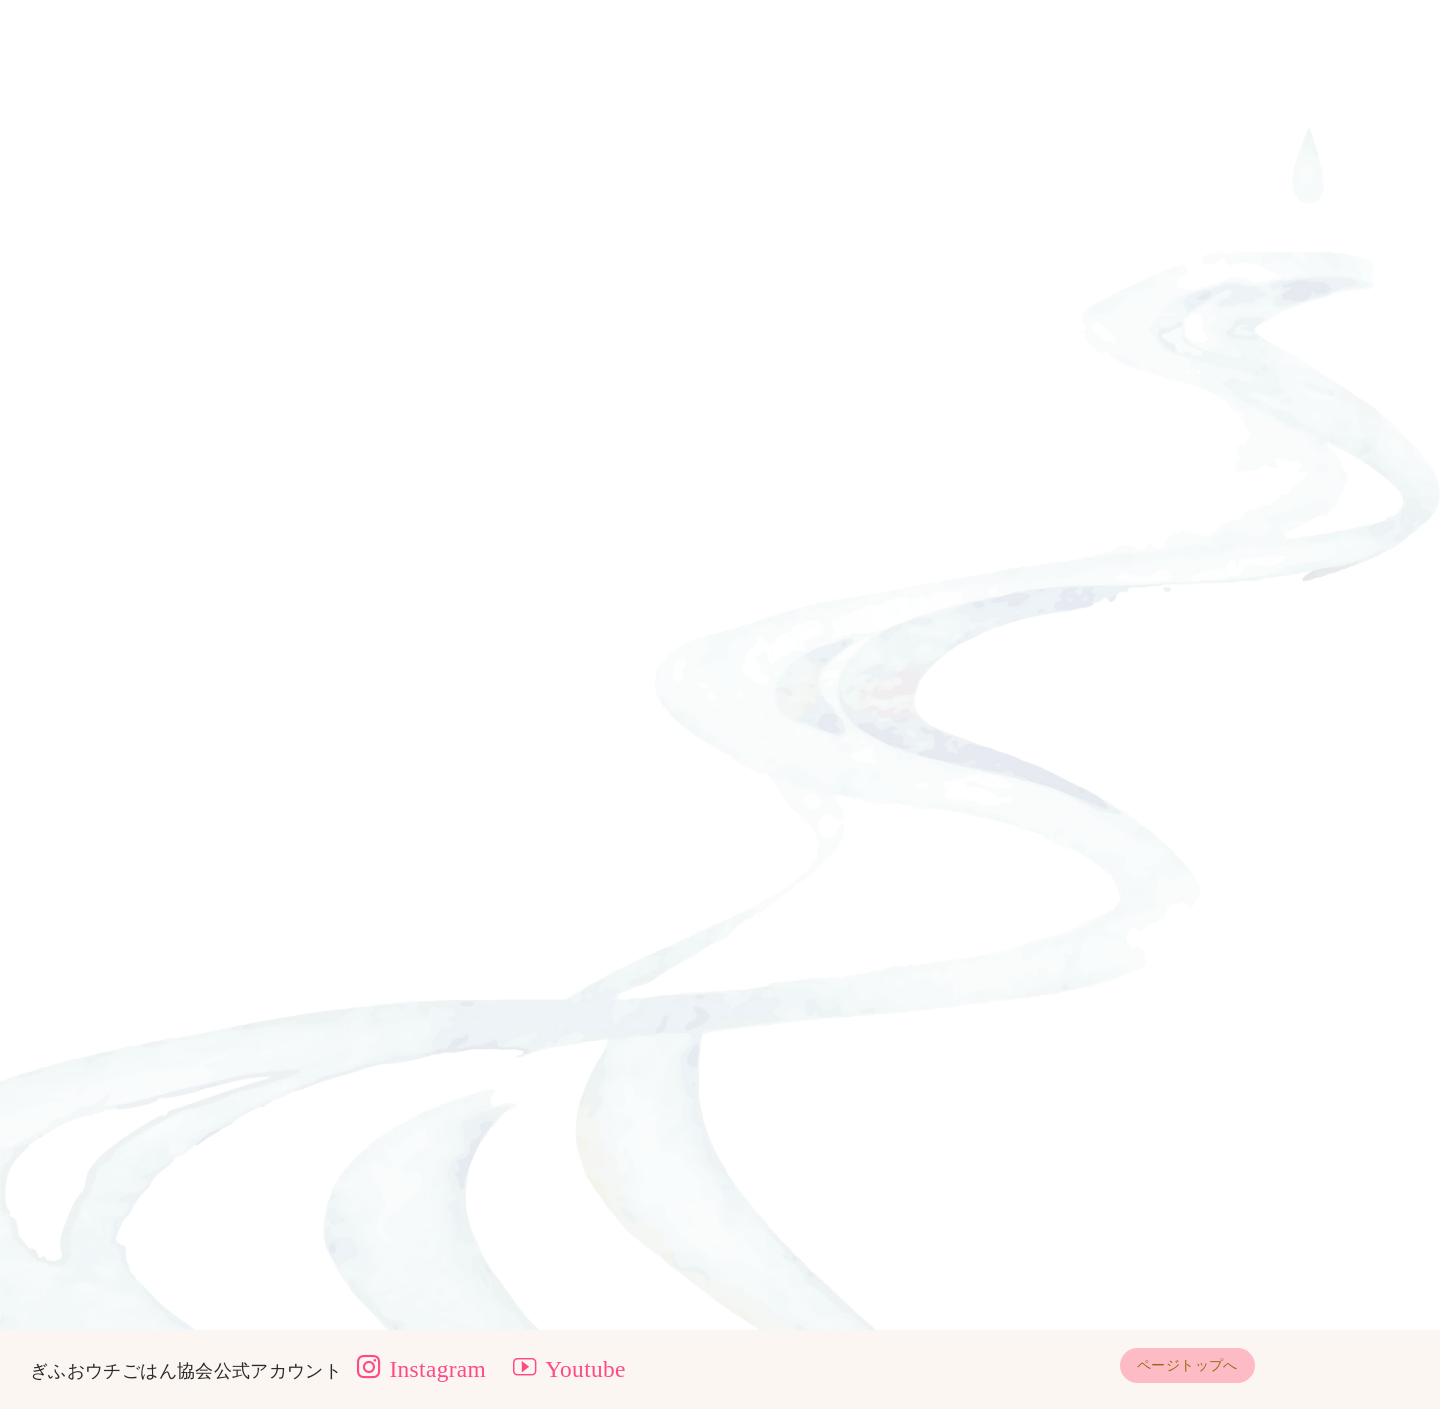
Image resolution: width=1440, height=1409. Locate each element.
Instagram (421, 1368)
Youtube (569, 1368)
